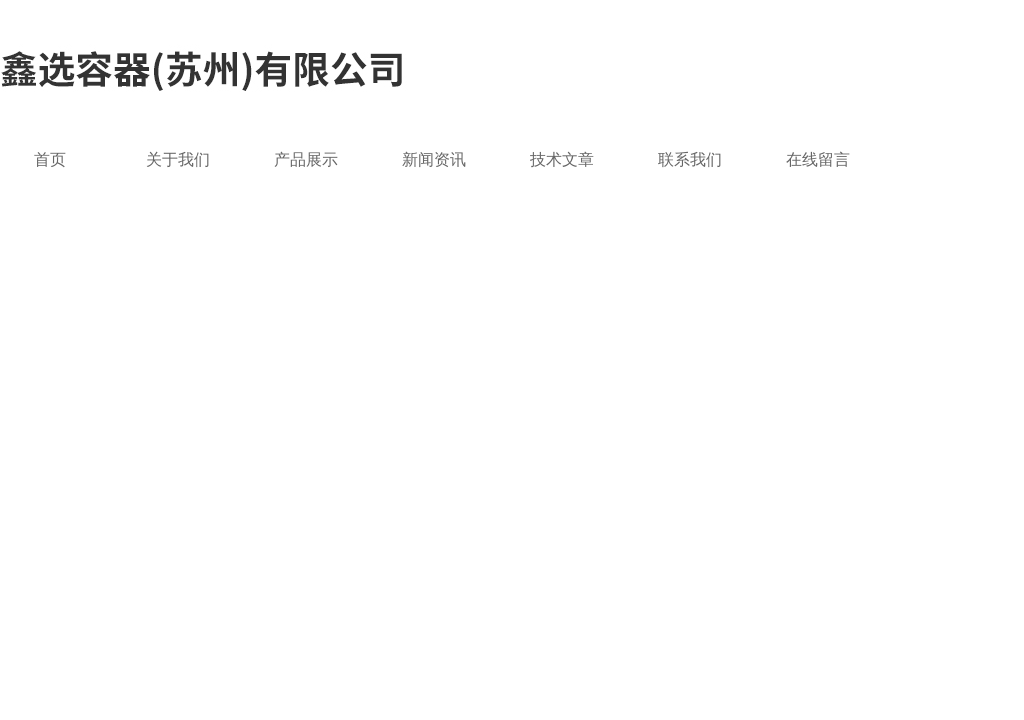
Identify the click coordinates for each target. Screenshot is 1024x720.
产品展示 (306, 159)
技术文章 (562, 159)
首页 (50, 159)
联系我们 (690, 159)
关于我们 (178, 159)
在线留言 (818, 159)
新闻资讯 (434, 159)
